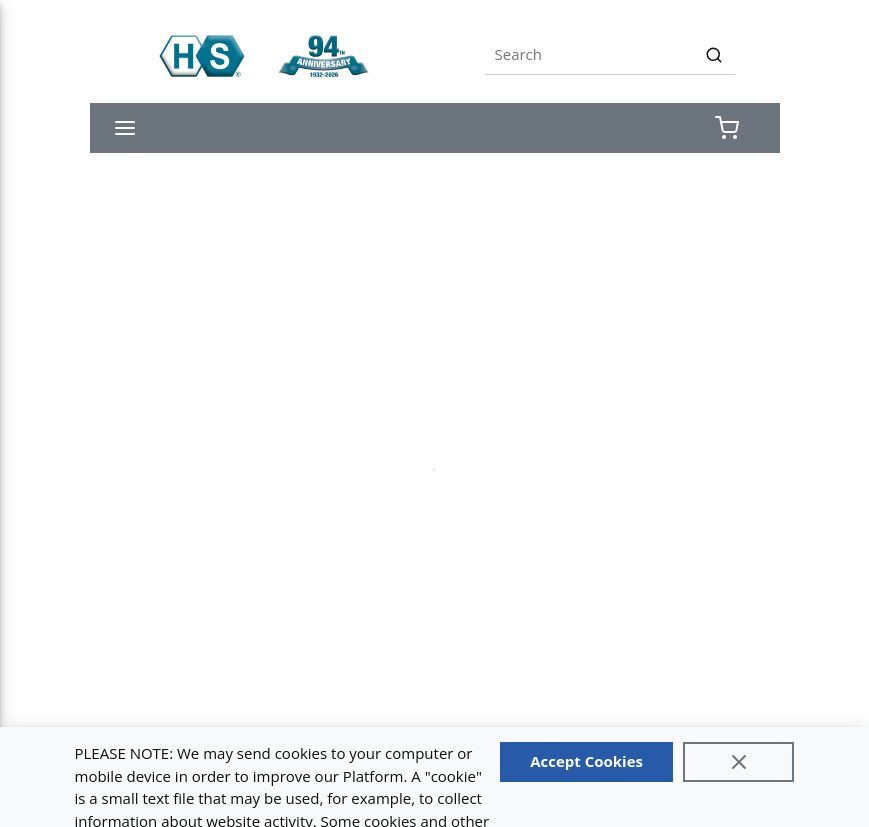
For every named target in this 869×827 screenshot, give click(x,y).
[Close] (739, 762)
